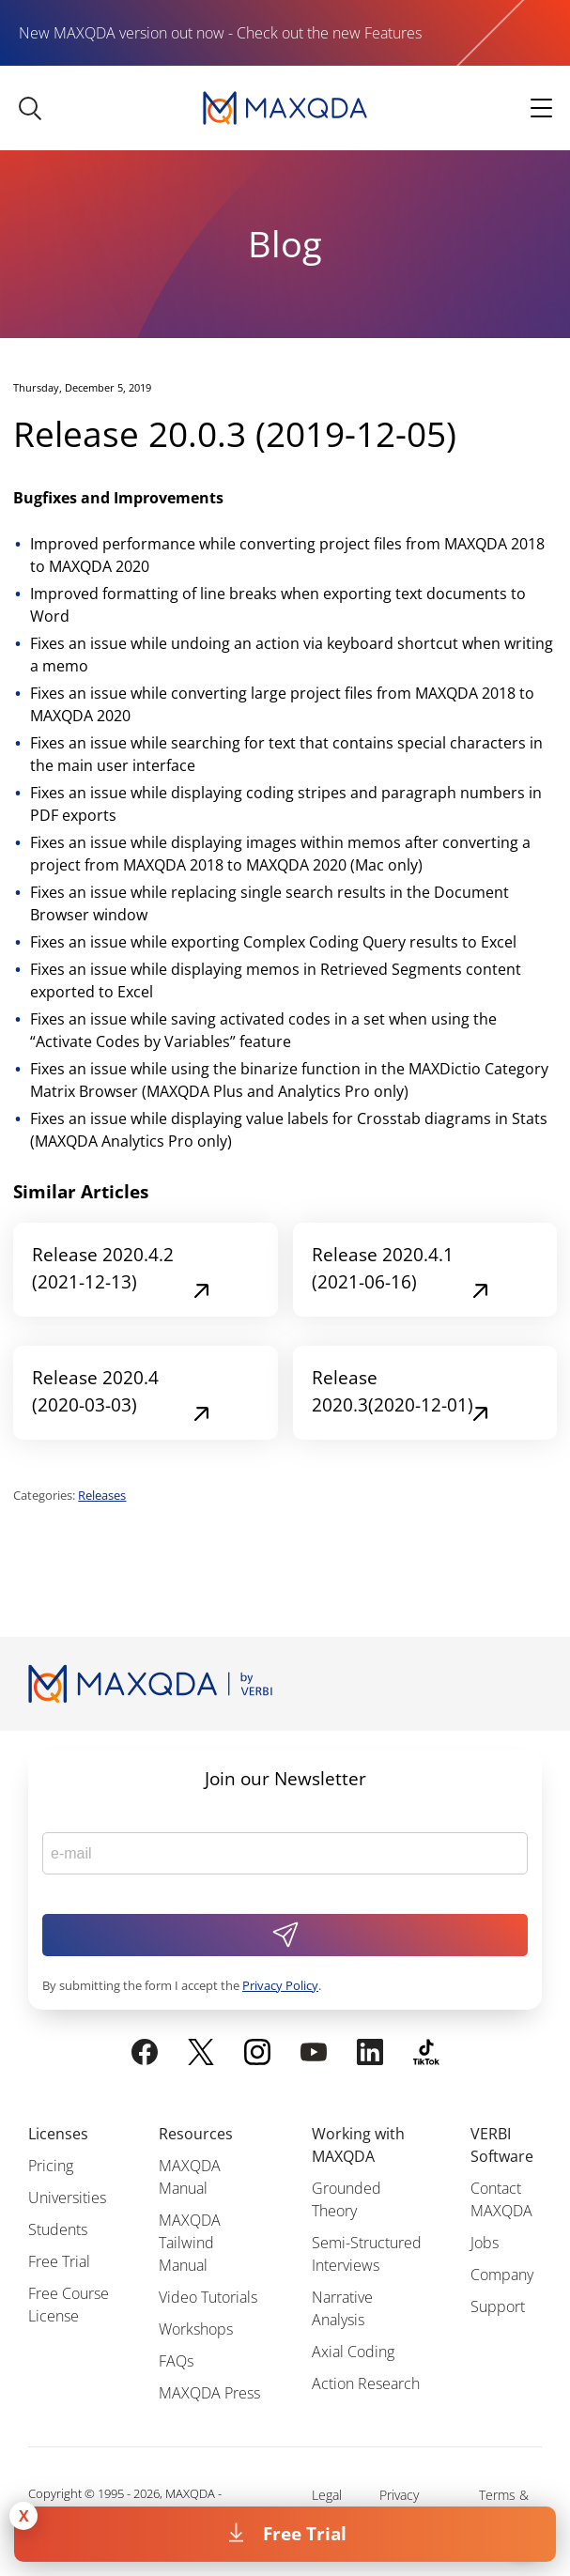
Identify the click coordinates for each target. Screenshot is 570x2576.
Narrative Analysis (342, 2308)
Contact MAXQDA (501, 2199)
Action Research (366, 2383)
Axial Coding (353, 2351)
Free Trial (305, 2533)
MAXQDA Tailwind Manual (190, 2242)
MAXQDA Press (209, 2393)
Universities (67, 2197)
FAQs (176, 2361)
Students (57, 2229)
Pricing (50, 2165)
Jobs (484, 2242)
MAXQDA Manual (190, 2176)
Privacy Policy (280, 1985)
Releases (102, 1495)
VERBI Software (501, 2145)
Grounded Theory (346, 2199)
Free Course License (68, 2304)
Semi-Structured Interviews (367, 2253)
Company (501, 2274)
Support (497, 2306)
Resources (196, 2133)
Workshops (196, 2329)
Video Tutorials (208, 2297)
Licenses (58, 2133)
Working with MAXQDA (358, 2145)
